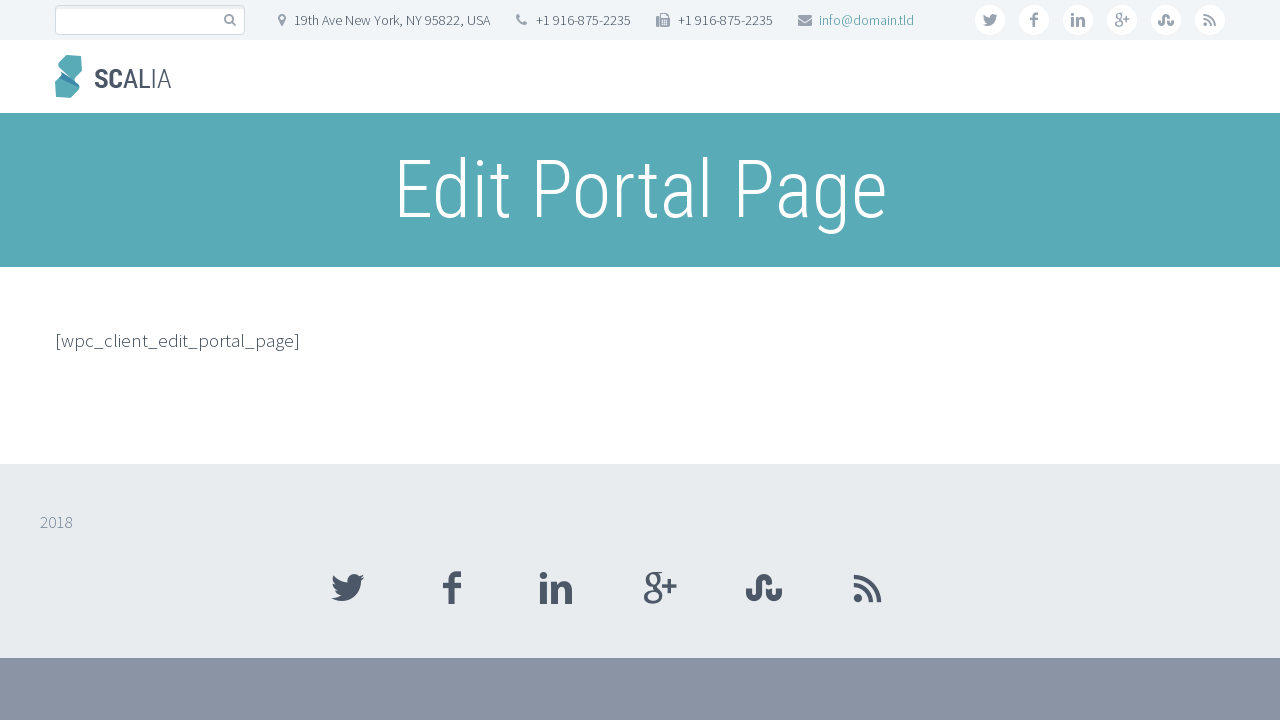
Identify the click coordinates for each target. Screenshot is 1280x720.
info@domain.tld (866, 20)
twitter (990, 20)
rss (1210, 20)
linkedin (1078, 20)
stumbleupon (1166, 20)
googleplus (1122, 20)
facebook (1034, 20)
